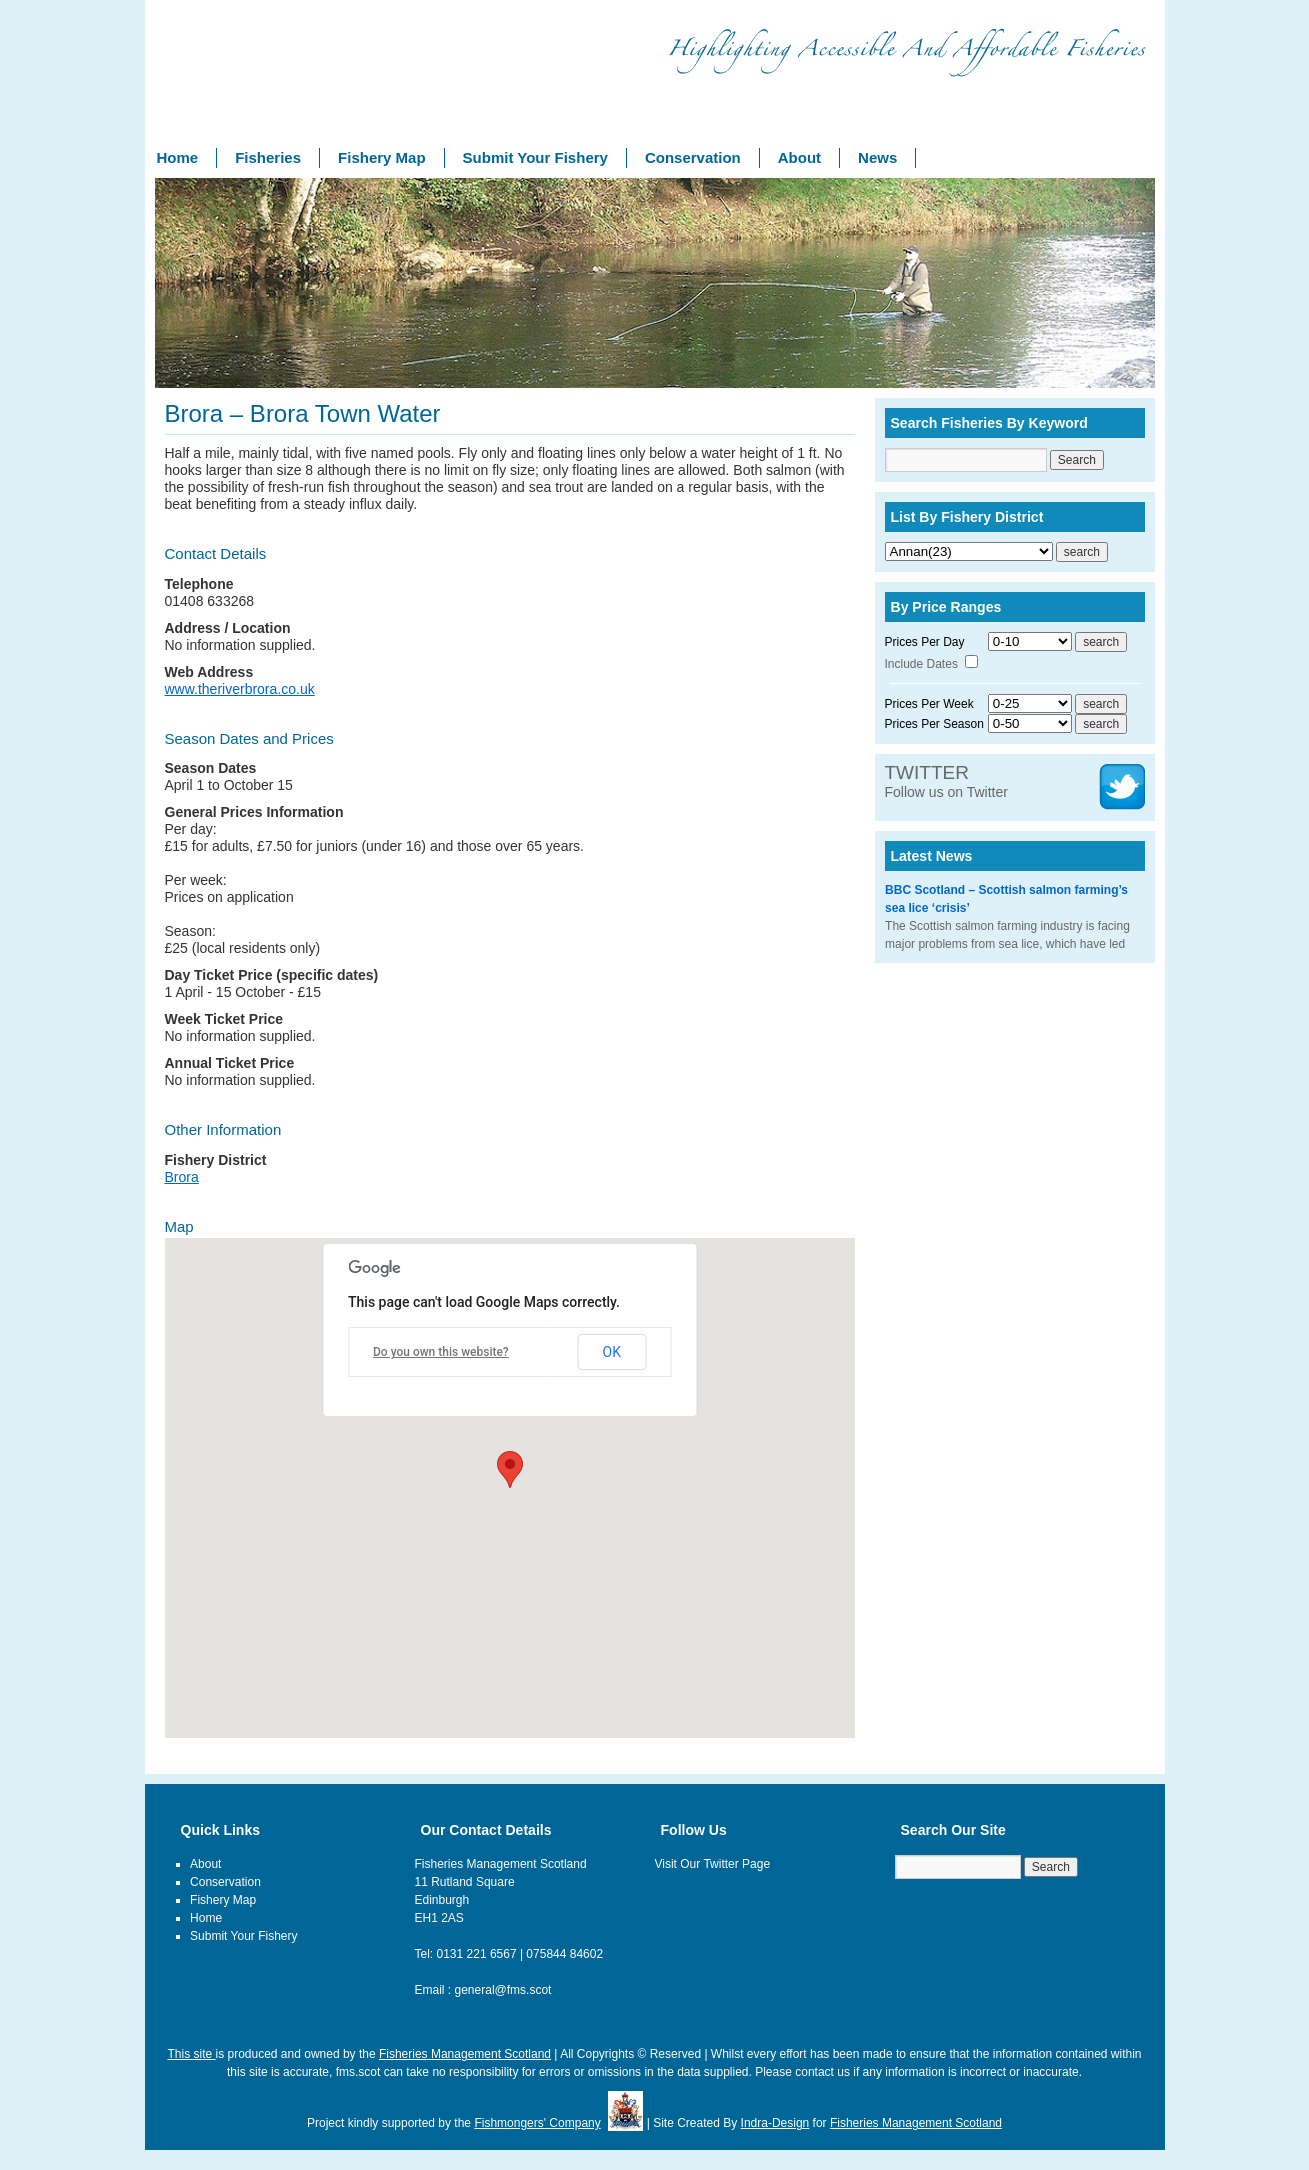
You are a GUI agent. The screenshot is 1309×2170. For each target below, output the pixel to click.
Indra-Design (775, 2123)
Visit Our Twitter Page (713, 1864)
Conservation (693, 157)
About (799, 157)
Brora (182, 1177)
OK (612, 1352)
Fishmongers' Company (537, 2123)
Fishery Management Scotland (245, 79)
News (877, 157)
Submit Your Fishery (535, 157)
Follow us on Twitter (946, 782)
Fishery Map (382, 157)
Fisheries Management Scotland (465, 2054)
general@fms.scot (503, 1990)
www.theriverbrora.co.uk (240, 689)
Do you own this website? (441, 1352)
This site (191, 2054)
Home (178, 157)
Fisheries (268, 157)
